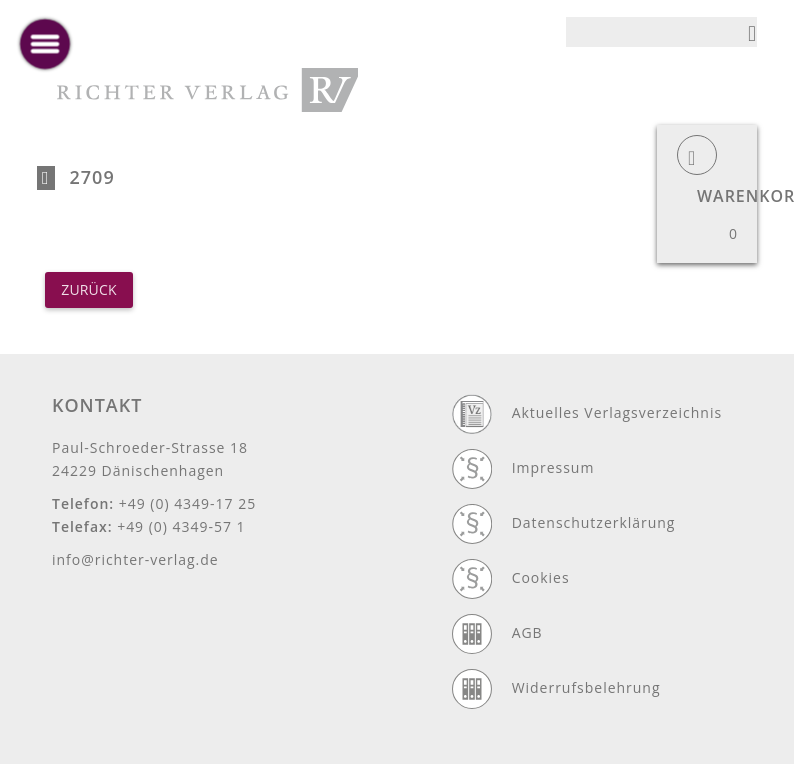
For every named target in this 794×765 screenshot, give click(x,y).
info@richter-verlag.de (135, 559)
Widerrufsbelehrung (586, 687)
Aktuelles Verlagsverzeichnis (617, 412)
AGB (527, 632)
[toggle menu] (45, 44)
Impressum (553, 467)
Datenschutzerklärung (594, 522)
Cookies (541, 577)
